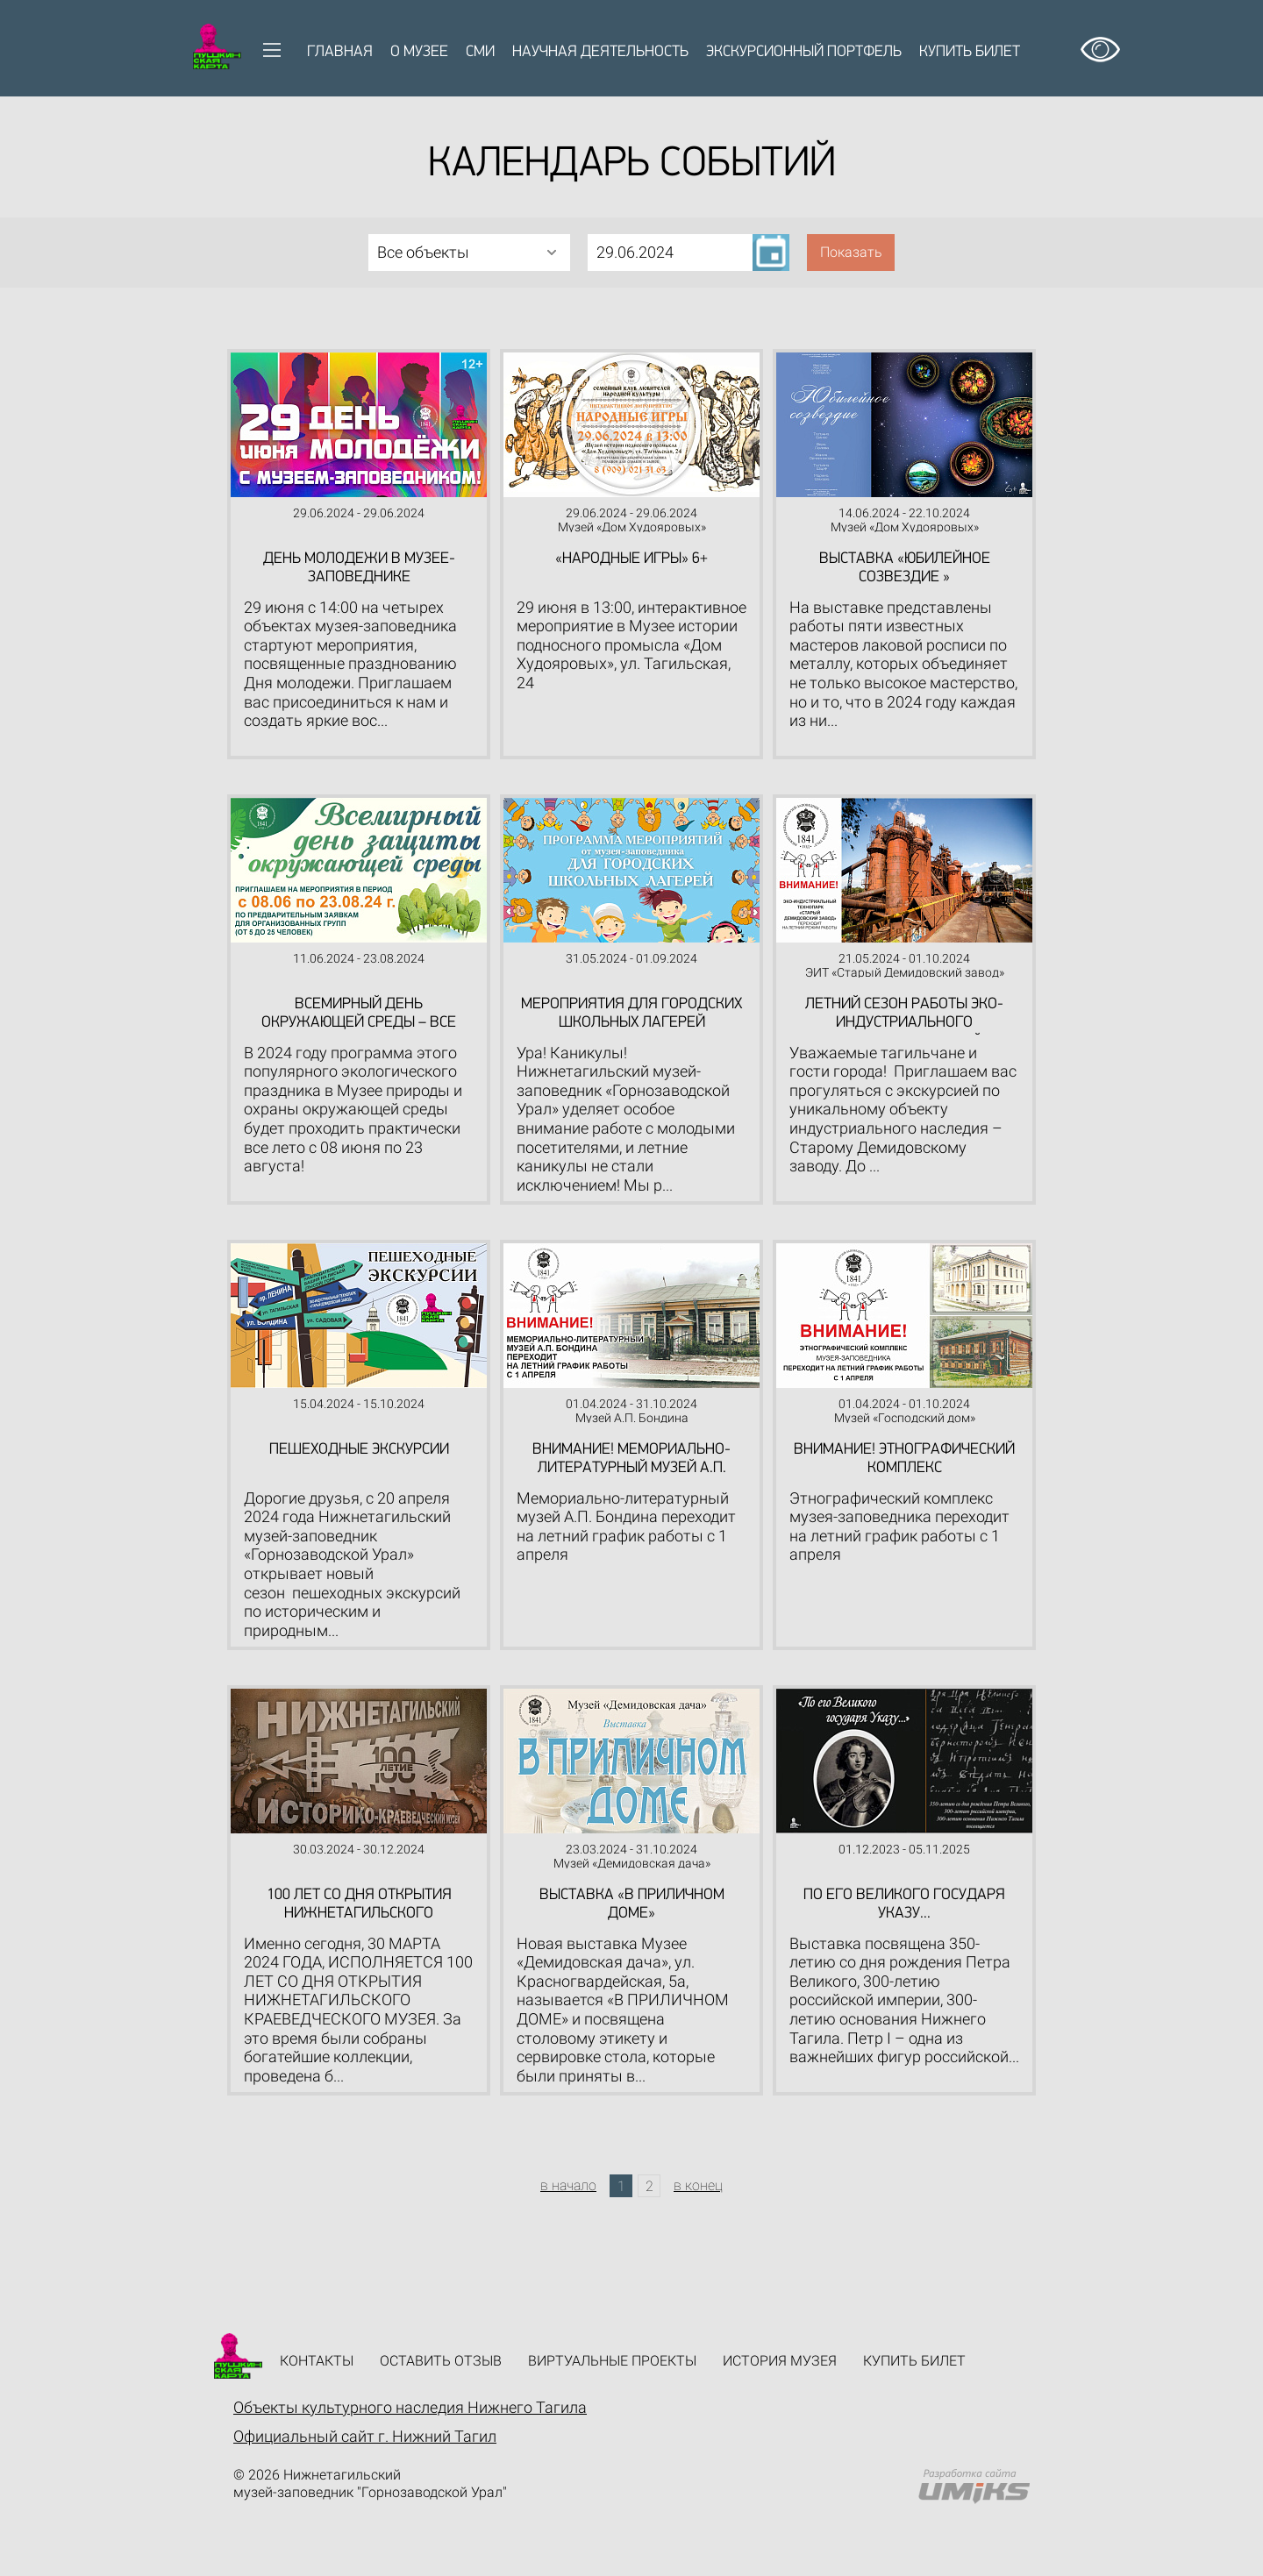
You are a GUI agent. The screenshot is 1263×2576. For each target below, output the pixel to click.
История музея (780, 2360)
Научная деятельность (600, 52)
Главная (340, 52)
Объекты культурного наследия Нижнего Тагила (410, 2407)
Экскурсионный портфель (804, 52)
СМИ (480, 52)
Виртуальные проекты (612, 2360)
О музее (419, 52)
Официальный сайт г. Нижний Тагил (364, 2436)
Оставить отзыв (441, 2360)
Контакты (316, 2360)
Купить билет (969, 52)
